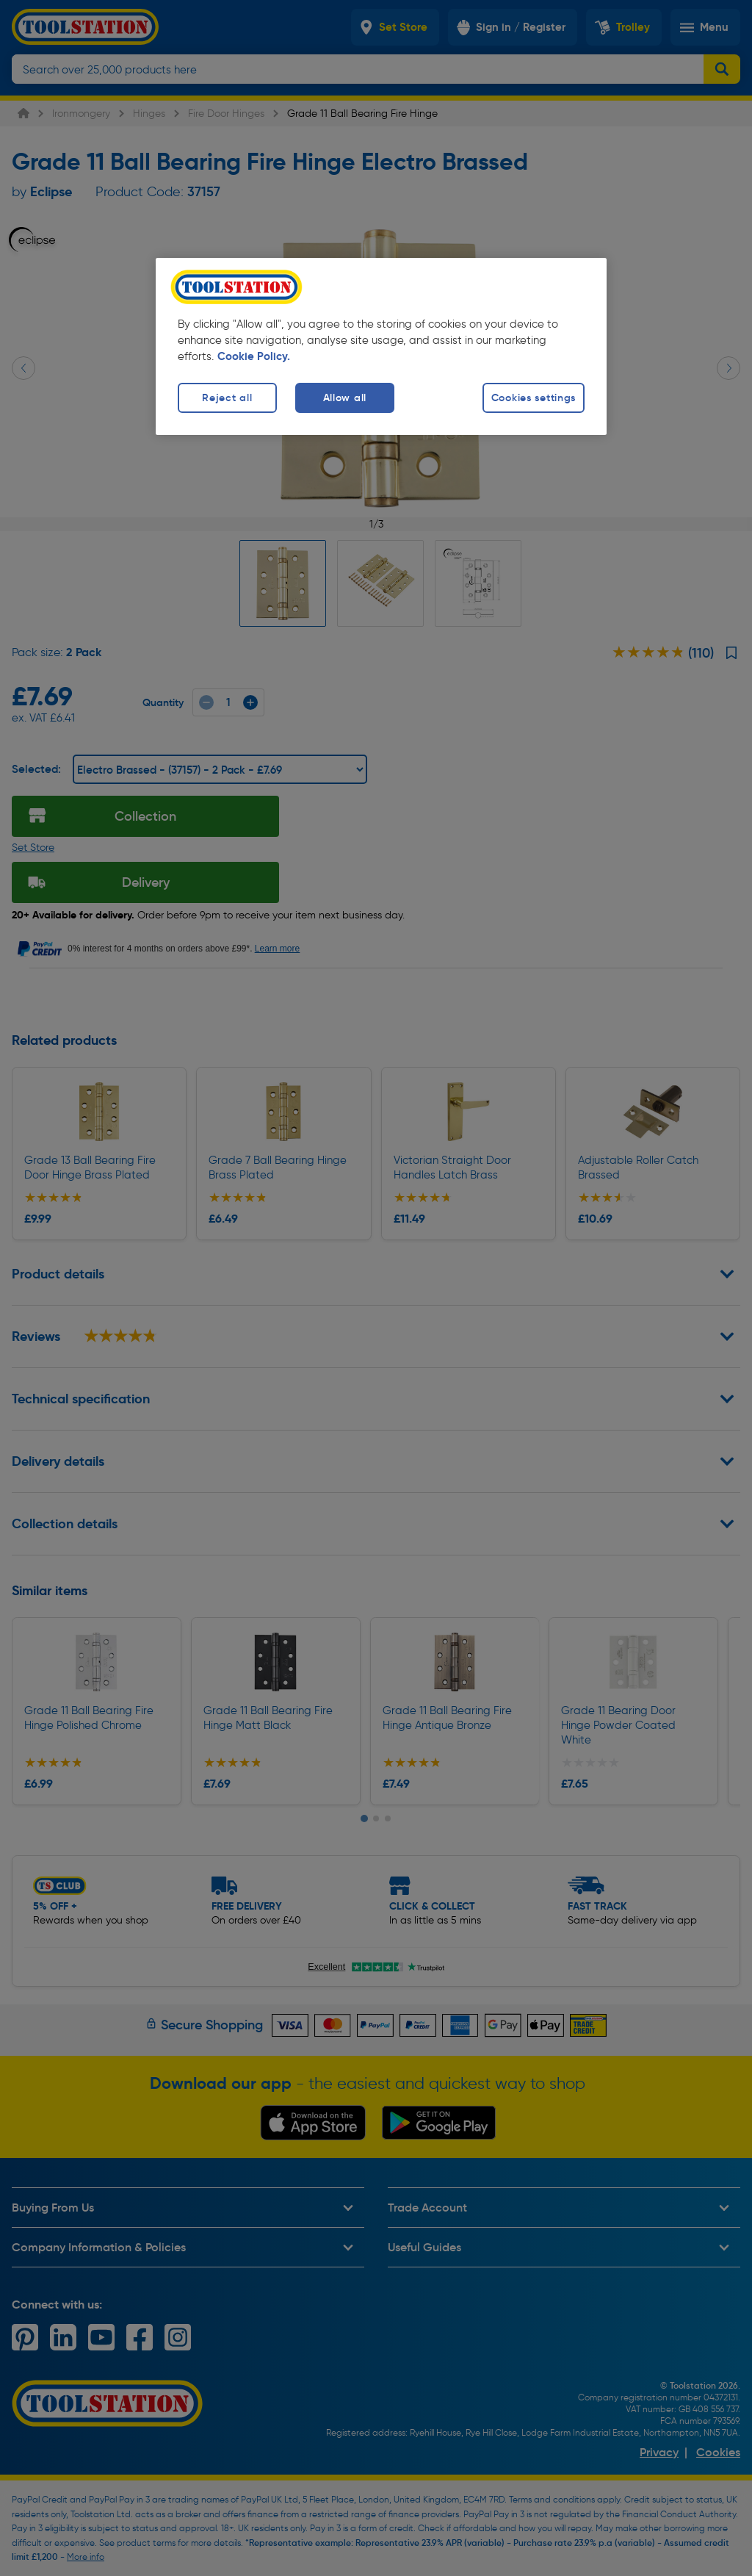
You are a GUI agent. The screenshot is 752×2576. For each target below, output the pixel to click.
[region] (381, 346)
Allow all (344, 397)
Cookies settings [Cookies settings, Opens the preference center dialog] (533, 397)
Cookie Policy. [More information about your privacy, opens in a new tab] (253, 356)
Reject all (227, 397)
